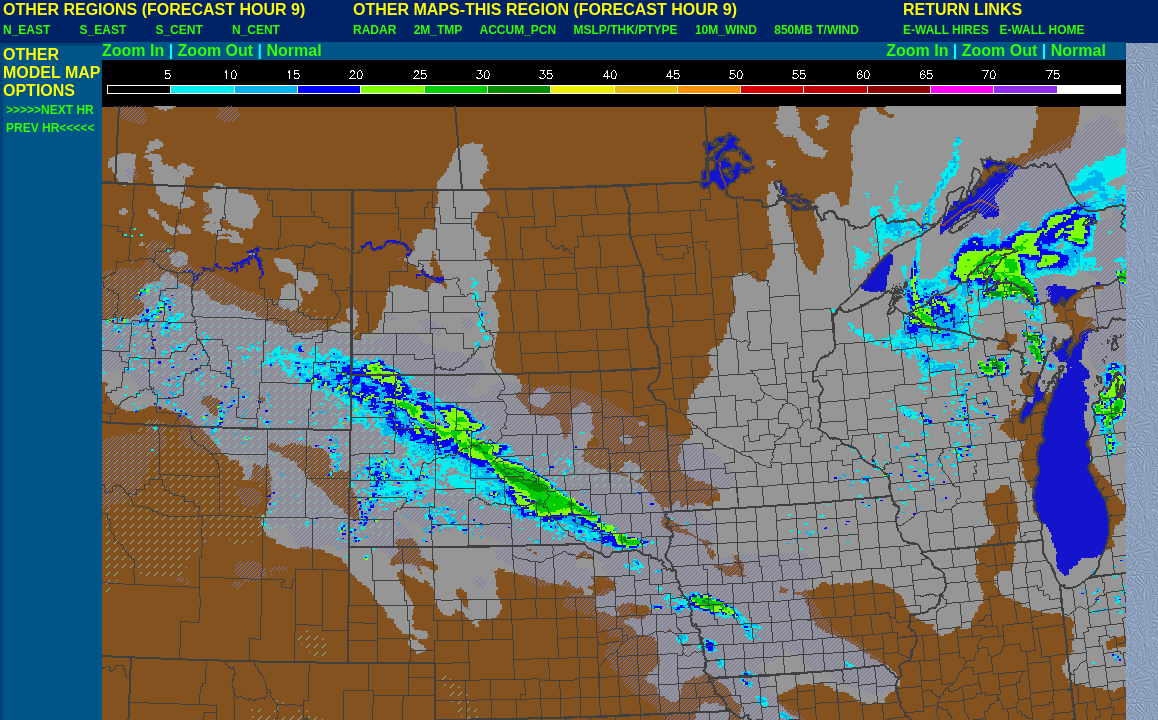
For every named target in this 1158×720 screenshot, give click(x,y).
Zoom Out (216, 50)
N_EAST (26, 30)
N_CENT (256, 30)
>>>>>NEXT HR (50, 110)
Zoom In (133, 50)
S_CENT (178, 30)
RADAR (374, 30)
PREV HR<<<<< (50, 128)
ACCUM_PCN (518, 30)
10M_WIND (726, 30)
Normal (294, 50)
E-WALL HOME (1041, 30)
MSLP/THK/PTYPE (626, 30)
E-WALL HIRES (949, 30)
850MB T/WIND (816, 30)
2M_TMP (438, 30)
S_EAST (103, 30)
